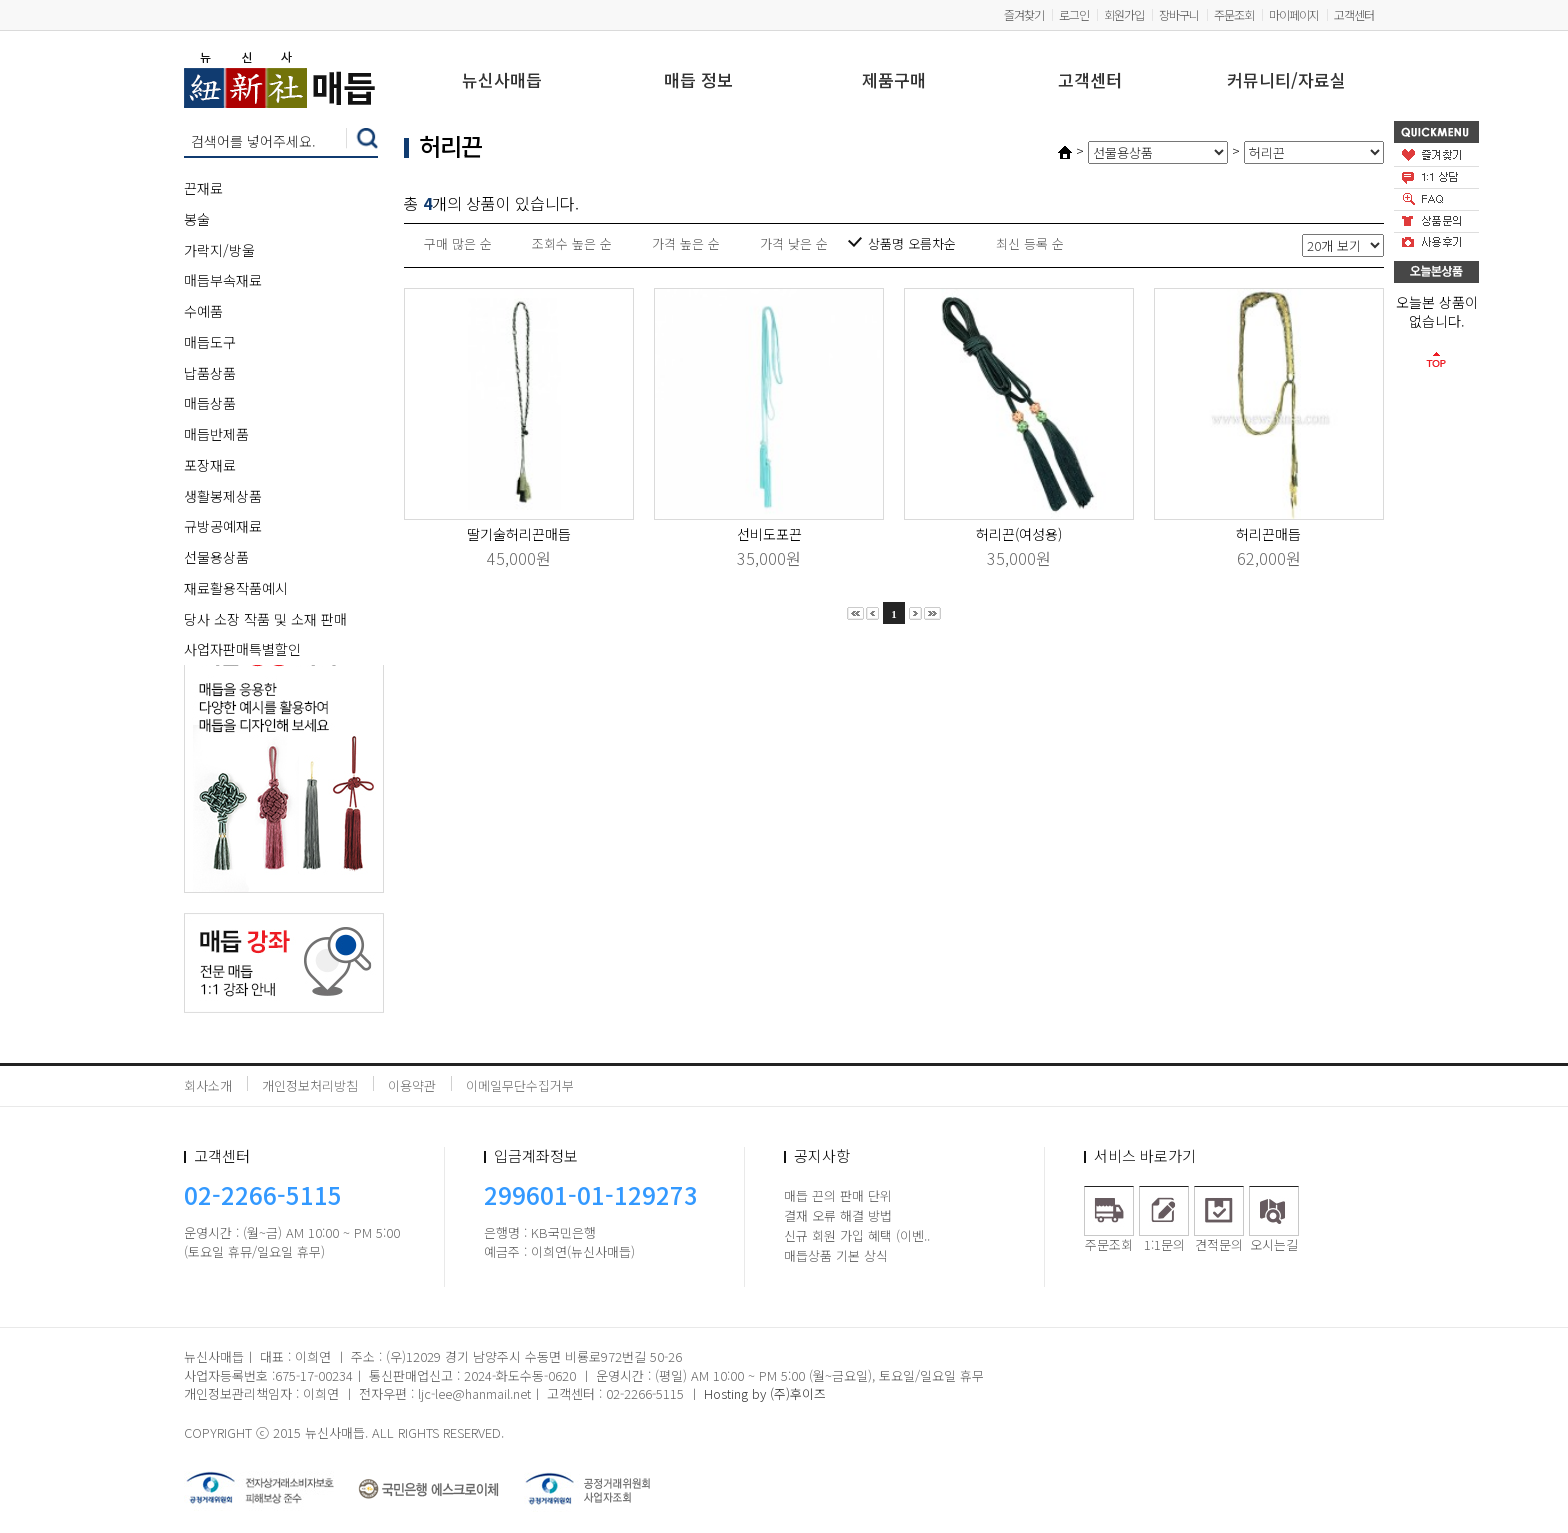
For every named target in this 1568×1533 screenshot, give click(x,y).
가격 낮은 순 (794, 243)
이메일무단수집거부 (520, 1085)
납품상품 (210, 373)
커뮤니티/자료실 (1286, 81)
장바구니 (1179, 14)
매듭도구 (210, 342)
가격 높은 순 (686, 243)
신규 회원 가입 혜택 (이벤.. (857, 1235)
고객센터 (1354, 14)
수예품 (203, 311)
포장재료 (210, 465)
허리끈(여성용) (1019, 534)
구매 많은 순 (458, 243)
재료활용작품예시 (236, 588)
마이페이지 (1294, 14)
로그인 (1074, 14)
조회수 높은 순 (572, 243)
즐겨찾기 (1024, 14)
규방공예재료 (223, 526)
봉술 (197, 219)
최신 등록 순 (1030, 243)
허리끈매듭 (1268, 534)
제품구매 (894, 81)
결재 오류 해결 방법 (838, 1215)
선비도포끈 (769, 534)
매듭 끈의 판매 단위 (838, 1195)
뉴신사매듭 (502, 81)
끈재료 (203, 188)
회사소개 (208, 1085)
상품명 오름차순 (912, 243)
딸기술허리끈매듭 (519, 534)
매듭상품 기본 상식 (836, 1255)
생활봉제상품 (223, 496)
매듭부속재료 (223, 280)
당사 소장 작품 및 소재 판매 (265, 619)
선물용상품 (216, 557)
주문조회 (1234, 14)
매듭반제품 (216, 434)
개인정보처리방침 (310, 1085)
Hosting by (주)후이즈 (765, 1393)
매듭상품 (210, 403)
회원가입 (1124, 14)
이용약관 (412, 1085)
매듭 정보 (698, 81)
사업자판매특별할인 (242, 649)
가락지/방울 (219, 250)
